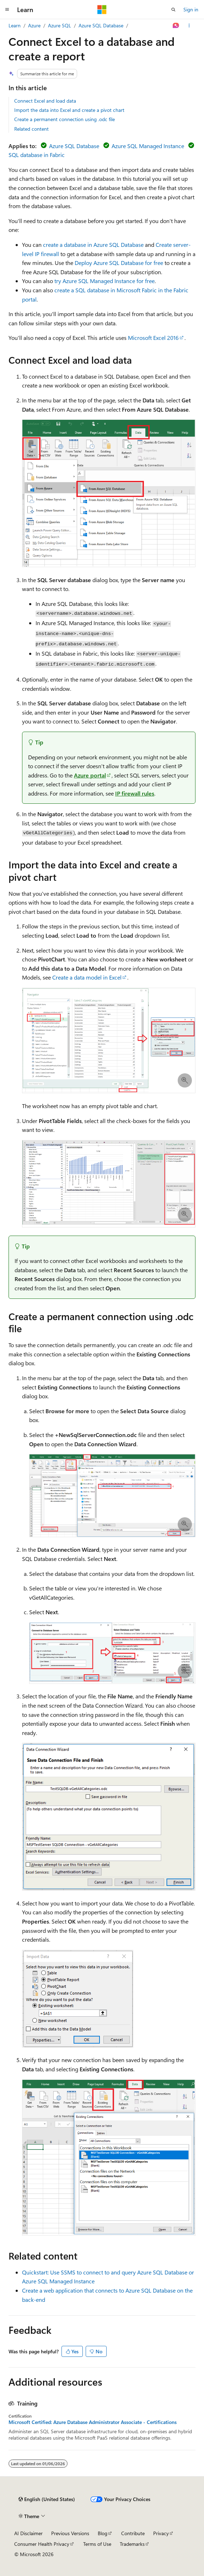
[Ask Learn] (176, 25)
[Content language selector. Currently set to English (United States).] (46, 2499)
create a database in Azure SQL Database (93, 244)
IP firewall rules (134, 793)
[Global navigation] (7, 9)
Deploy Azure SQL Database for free (119, 262)
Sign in (190, 9)
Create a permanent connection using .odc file (64, 119)
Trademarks (132, 2543)
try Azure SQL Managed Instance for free (104, 280)
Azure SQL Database (101, 25)
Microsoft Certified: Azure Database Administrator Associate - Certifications (93, 2422)
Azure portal (90, 775)
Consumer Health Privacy (41, 2543)
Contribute (133, 2533)
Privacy (161, 2533)
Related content (31, 128)
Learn (15, 25)
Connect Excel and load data (45, 100)
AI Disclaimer (28, 2533)
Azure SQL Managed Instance (148, 146)
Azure (34, 25)
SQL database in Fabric (37, 154)
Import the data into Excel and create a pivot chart (69, 110)
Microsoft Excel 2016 (153, 337)
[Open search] (173, 9)
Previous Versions (70, 2533)
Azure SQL (59, 25)
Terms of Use (97, 2543)
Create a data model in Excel (87, 977)
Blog (102, 2533)
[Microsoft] (102, 9)
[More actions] (189, 25)
